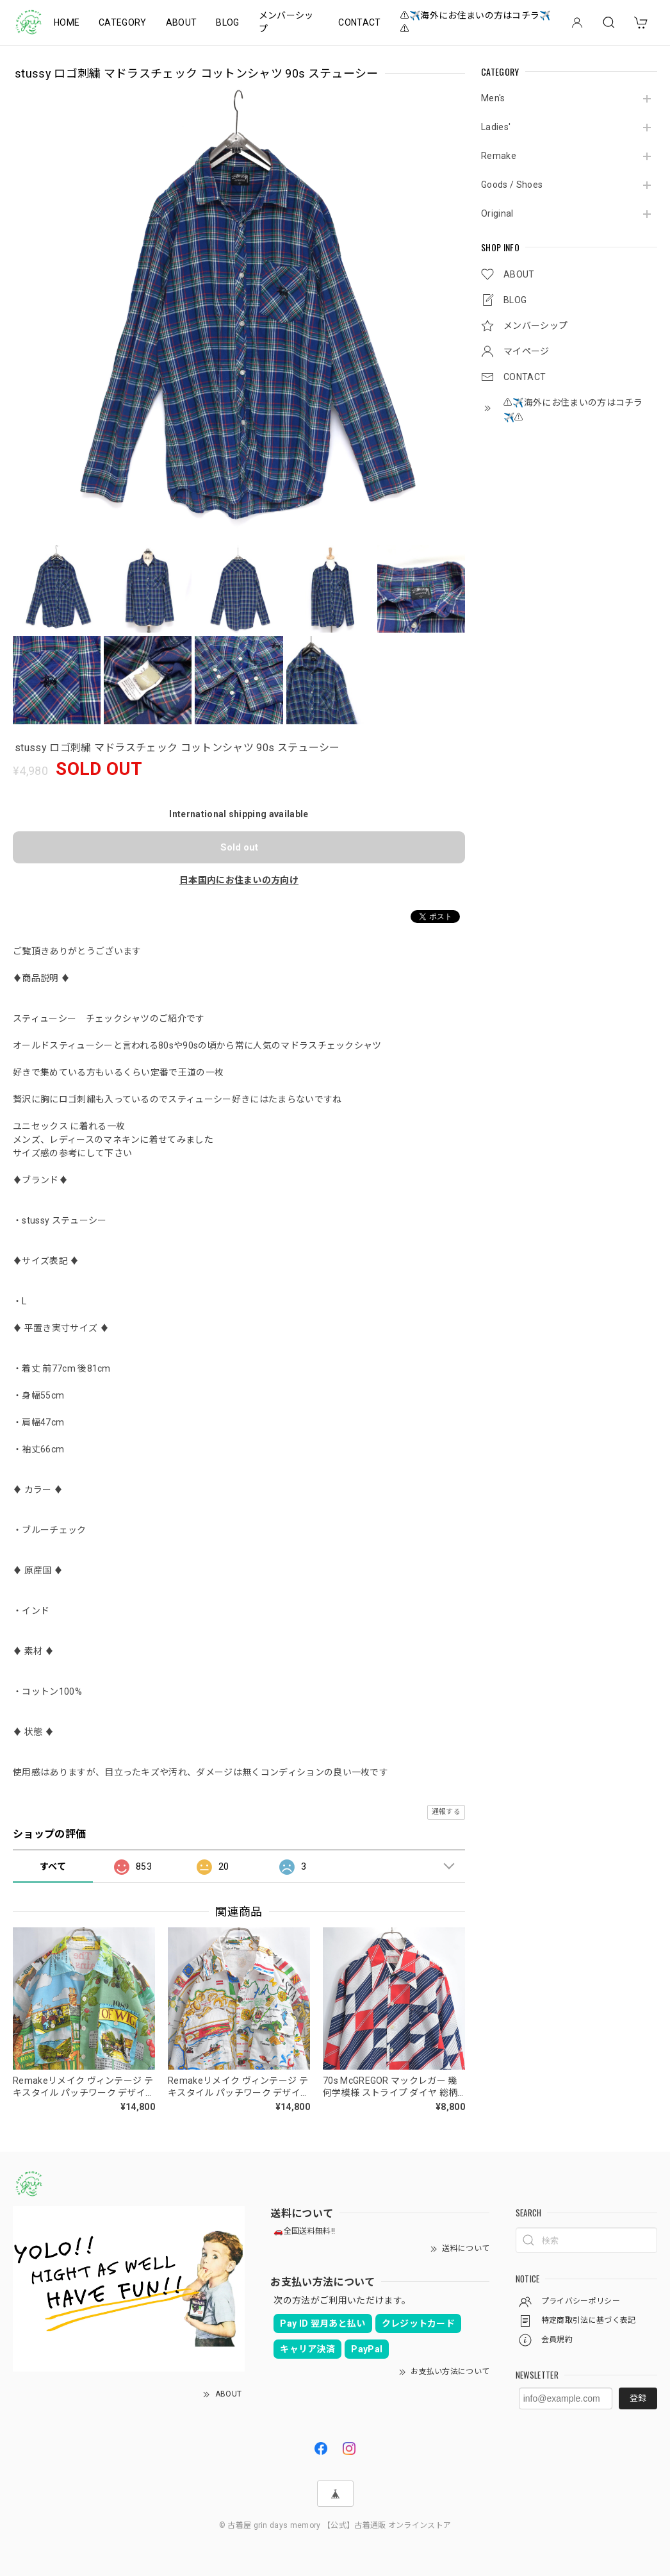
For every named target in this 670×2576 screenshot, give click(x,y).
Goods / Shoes (512, 184)
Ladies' (496, 127)
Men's (493, 98)
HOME (66, 22)
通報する (446, 1811)
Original (497, 213)
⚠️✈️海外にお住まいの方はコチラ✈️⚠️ (475, 22)
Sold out (239, 847)
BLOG (227, 22)
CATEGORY (123, 22)
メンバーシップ (286, 22)
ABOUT (181, 22)
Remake (498, 156)
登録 (638, 2398)
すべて (53, 1866)
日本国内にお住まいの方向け (238, 880)
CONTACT (359, 22)
